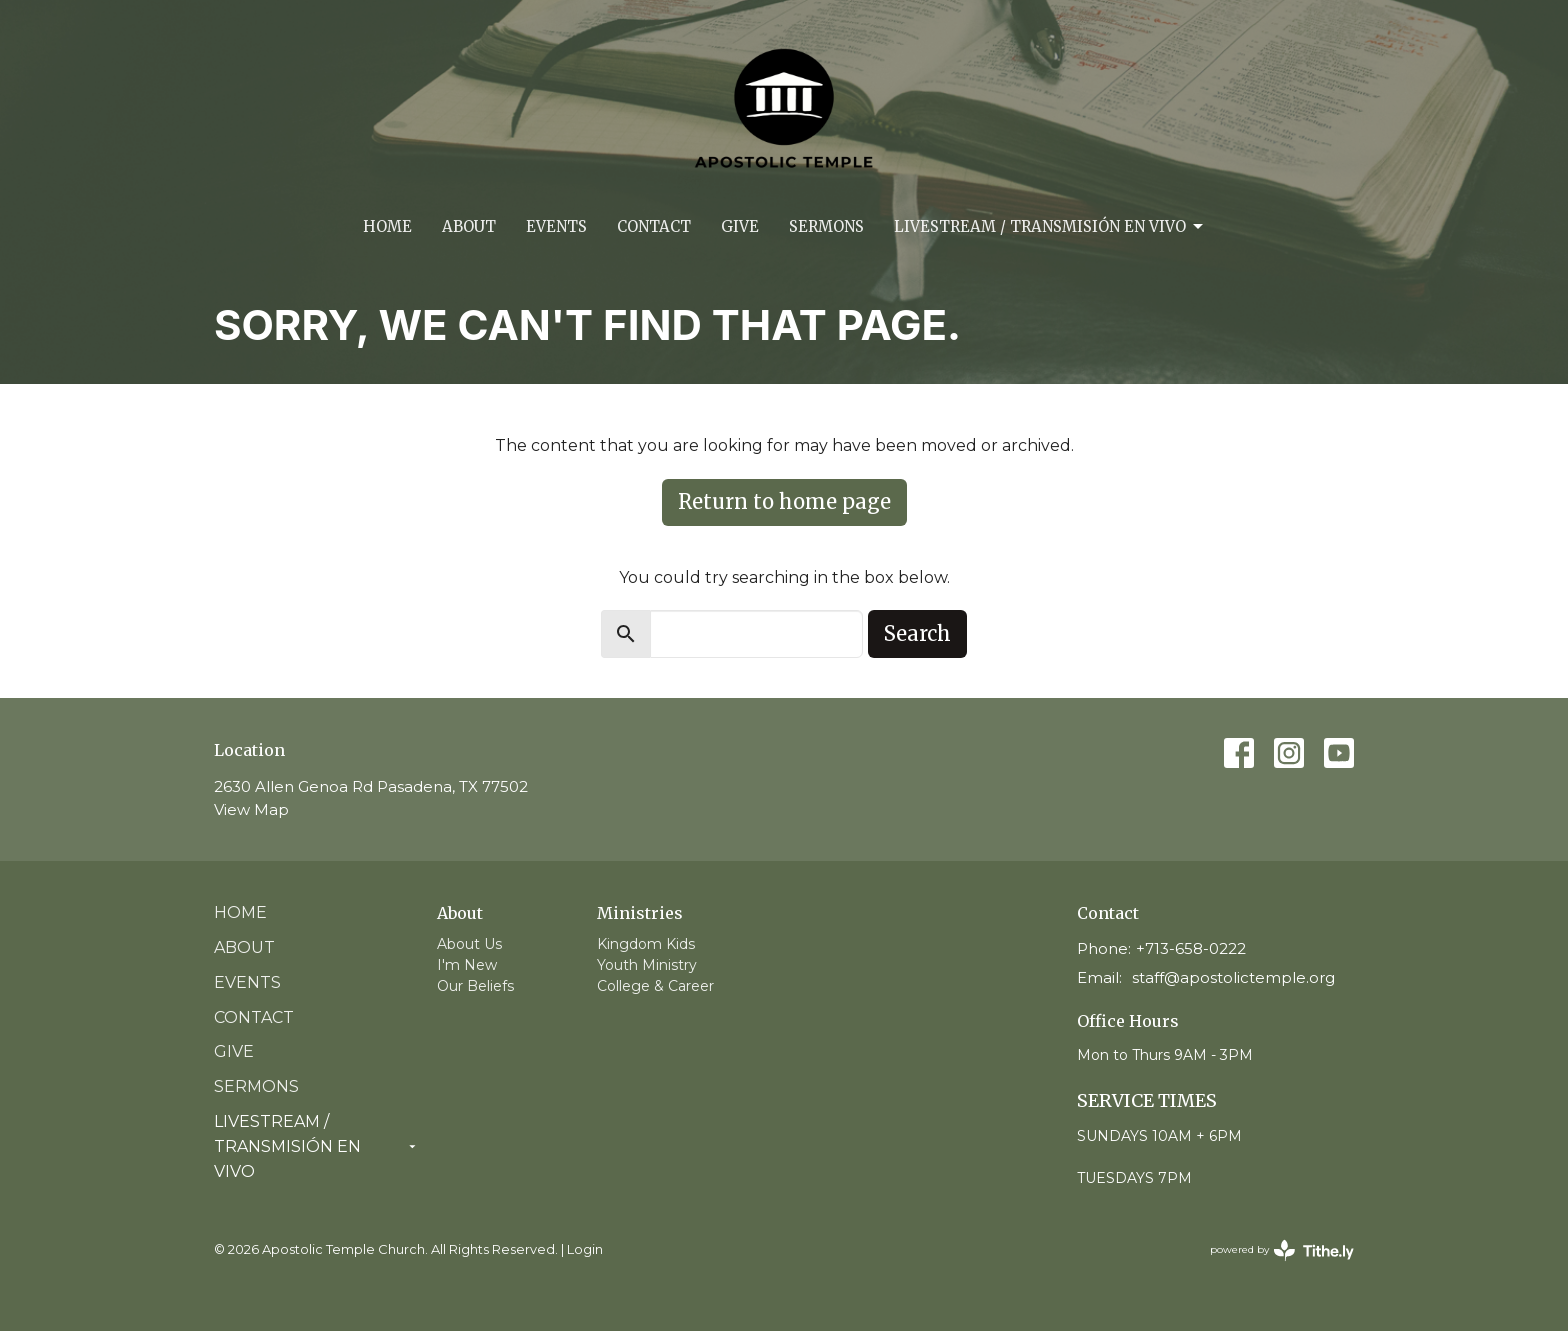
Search (917, 633)
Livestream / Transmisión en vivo (1050, 227)
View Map (251, 809)
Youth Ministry (647, 965)
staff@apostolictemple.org (1233, 977)
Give (740, 226)
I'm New (467, 965)
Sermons (826, 226)
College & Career (655, 986)
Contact (654, 226)
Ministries (640, 913)
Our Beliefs (475, 986)
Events (556, 226)
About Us (469, 944)
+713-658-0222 (1191, 948)
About (469, 226)
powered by (1282, 1250)
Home (387, 226)
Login (585, 1249)
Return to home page (784, 501)
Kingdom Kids (646, 944)
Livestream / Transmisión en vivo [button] (315, 1146)
